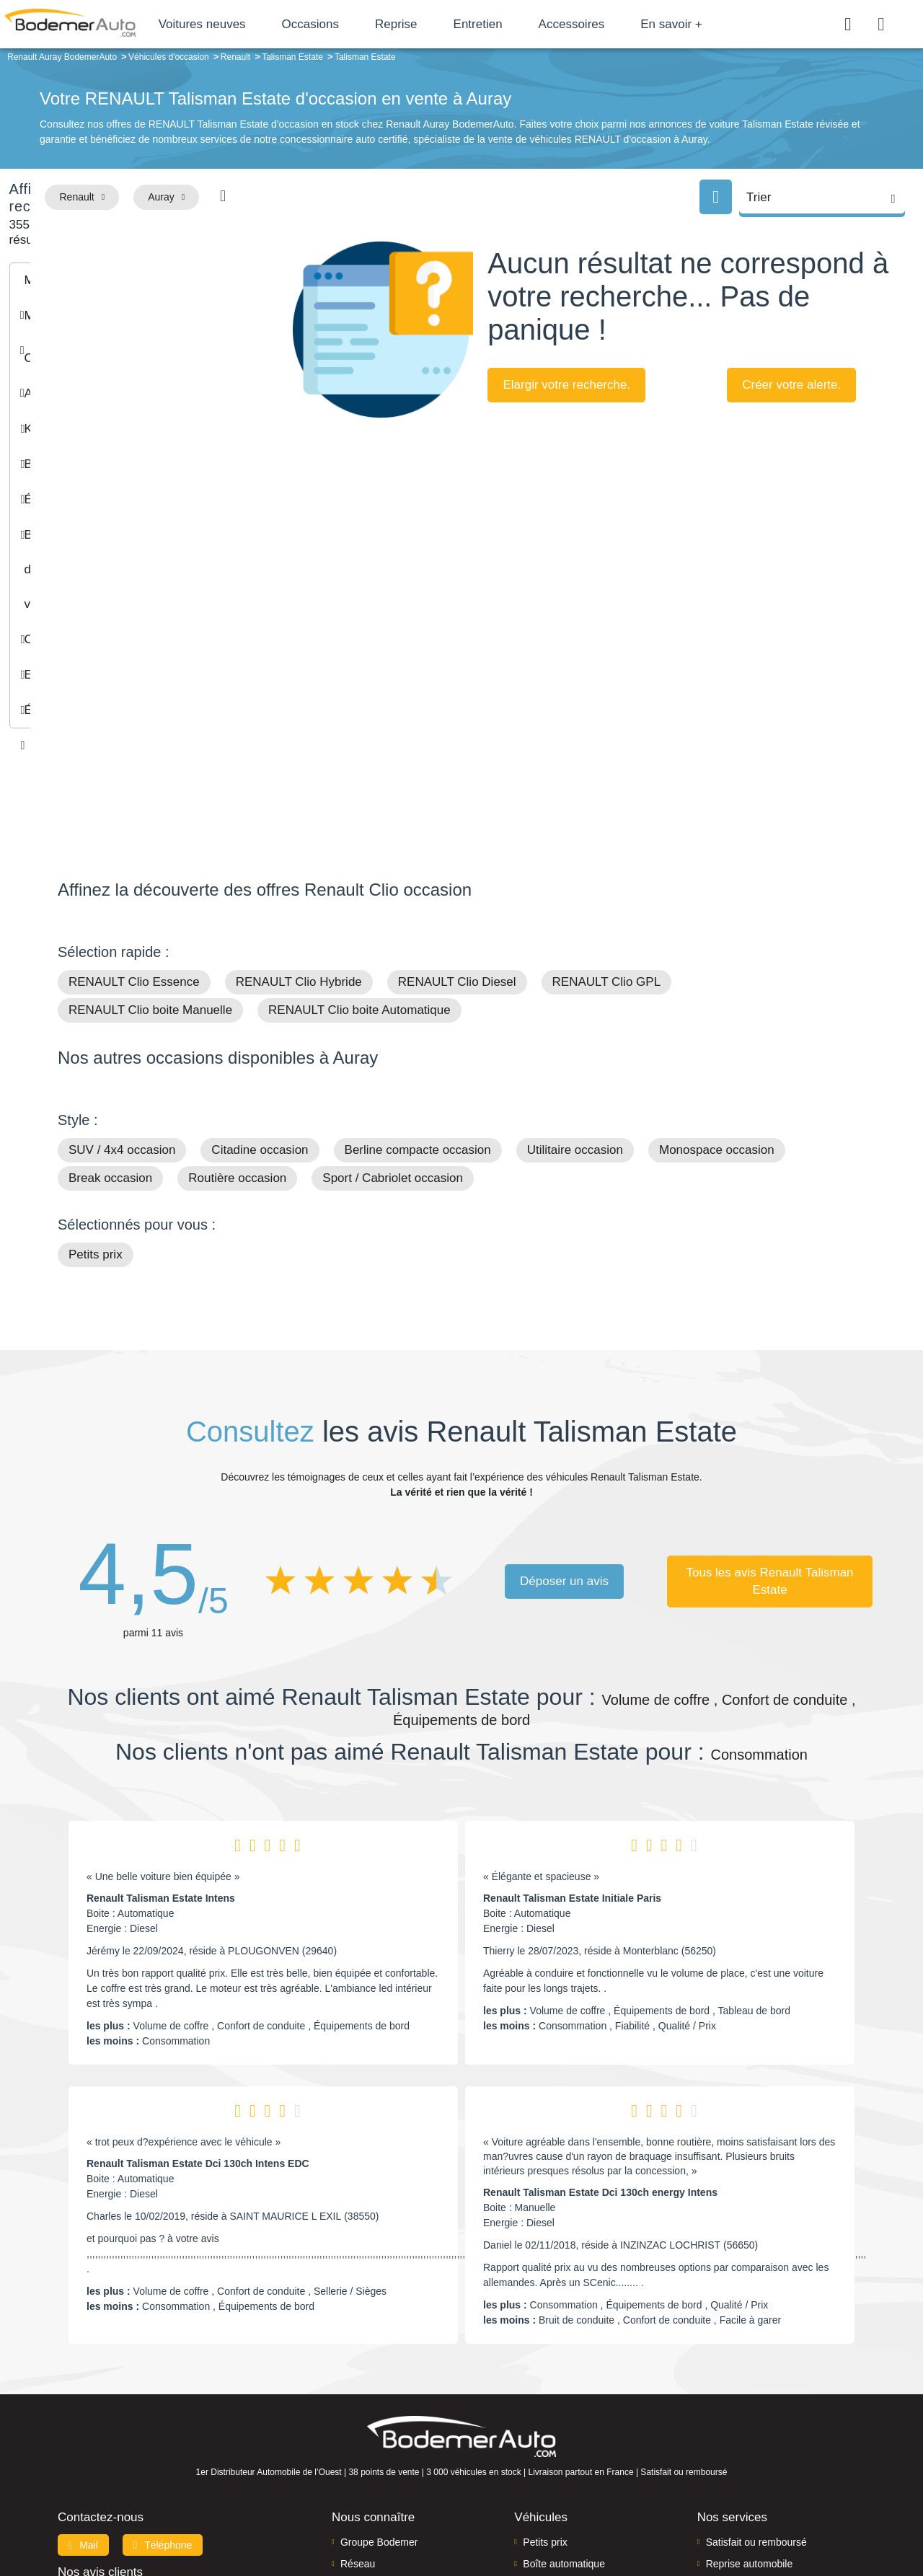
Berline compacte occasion (418, 993)
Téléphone (163, 2388)
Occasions (373, 24)
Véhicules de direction (572, 2429)
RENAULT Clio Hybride (299, 825)
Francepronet (201, 2517)
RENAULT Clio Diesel (457, 825)
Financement (369, 2429)
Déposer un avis (564, 1424)
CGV (777, 2515)
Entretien (540, 24)
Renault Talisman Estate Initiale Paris (572, 1741)
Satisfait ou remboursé (756, 2385)
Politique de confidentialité (703, 2515)
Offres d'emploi (373, 2450)
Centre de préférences (472, 2515)
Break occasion (110, 1021)
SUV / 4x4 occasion (122, 993)
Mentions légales (563, 2515)
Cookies (623, 2515)
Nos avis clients (100, 2415)
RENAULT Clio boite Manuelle (150, 853)
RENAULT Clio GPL (606, 825)
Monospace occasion (716, 993)
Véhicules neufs (558, 2450)
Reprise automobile (749, 2407)
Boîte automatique (564, 2407)
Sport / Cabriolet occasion (392, 1021)
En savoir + (735, 24)
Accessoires (634, 24)
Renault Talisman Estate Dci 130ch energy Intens (600, 2036)
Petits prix (96, 1098)
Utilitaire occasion (575, 993)
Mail (83, 2388)
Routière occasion (237, 1021)
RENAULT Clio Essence (134, 825)
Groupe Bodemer (379, 2385)
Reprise (459, 24)
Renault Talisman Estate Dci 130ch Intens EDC (198, 2007)
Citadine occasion (259, 993)
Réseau (357, 2407)
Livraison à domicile (750, 2429)
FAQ (350, 2473)
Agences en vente (746, 2473)
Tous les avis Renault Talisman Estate (770, 1423)
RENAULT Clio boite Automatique (359, 853)
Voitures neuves (265, 24)
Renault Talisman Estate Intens (161, 1741)
